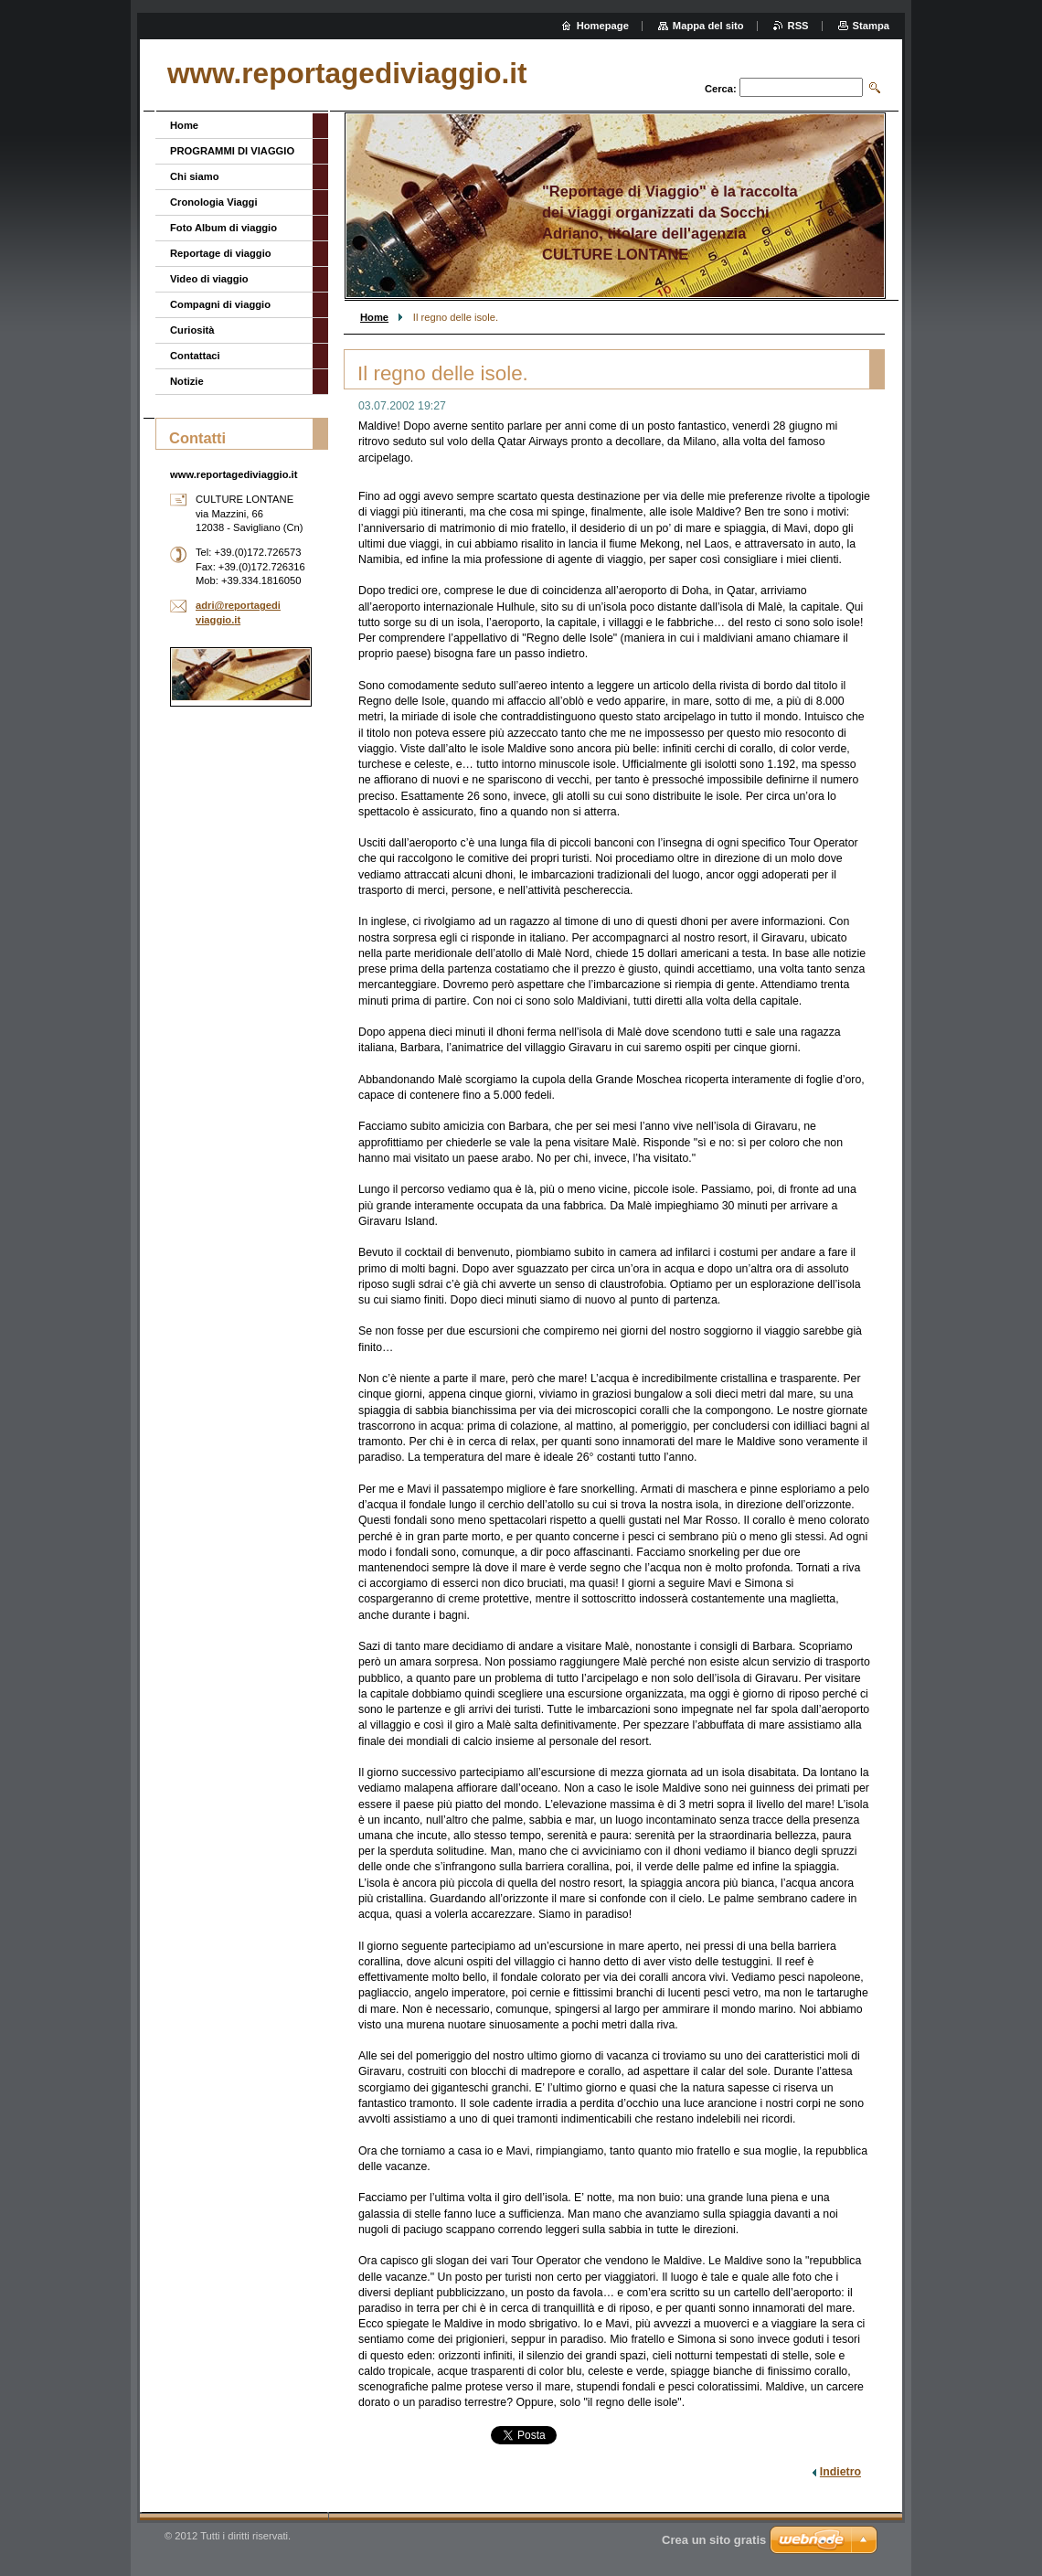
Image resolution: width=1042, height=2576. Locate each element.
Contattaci (195, 355)
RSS (798, 25)
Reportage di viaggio (220, 253)
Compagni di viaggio (220, 304)
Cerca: (721, 88)
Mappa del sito (708, 25)
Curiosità (192, 330)
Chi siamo (194, 176)
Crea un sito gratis (714, 2540)
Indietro (840, 2471)
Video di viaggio (209, 278)
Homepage (603, 25)
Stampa (871, 25)
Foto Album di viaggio (223, 227)
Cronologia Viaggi (214, 202)
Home (374, 317)
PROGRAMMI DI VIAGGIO (232, 150)
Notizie (187, 381)
